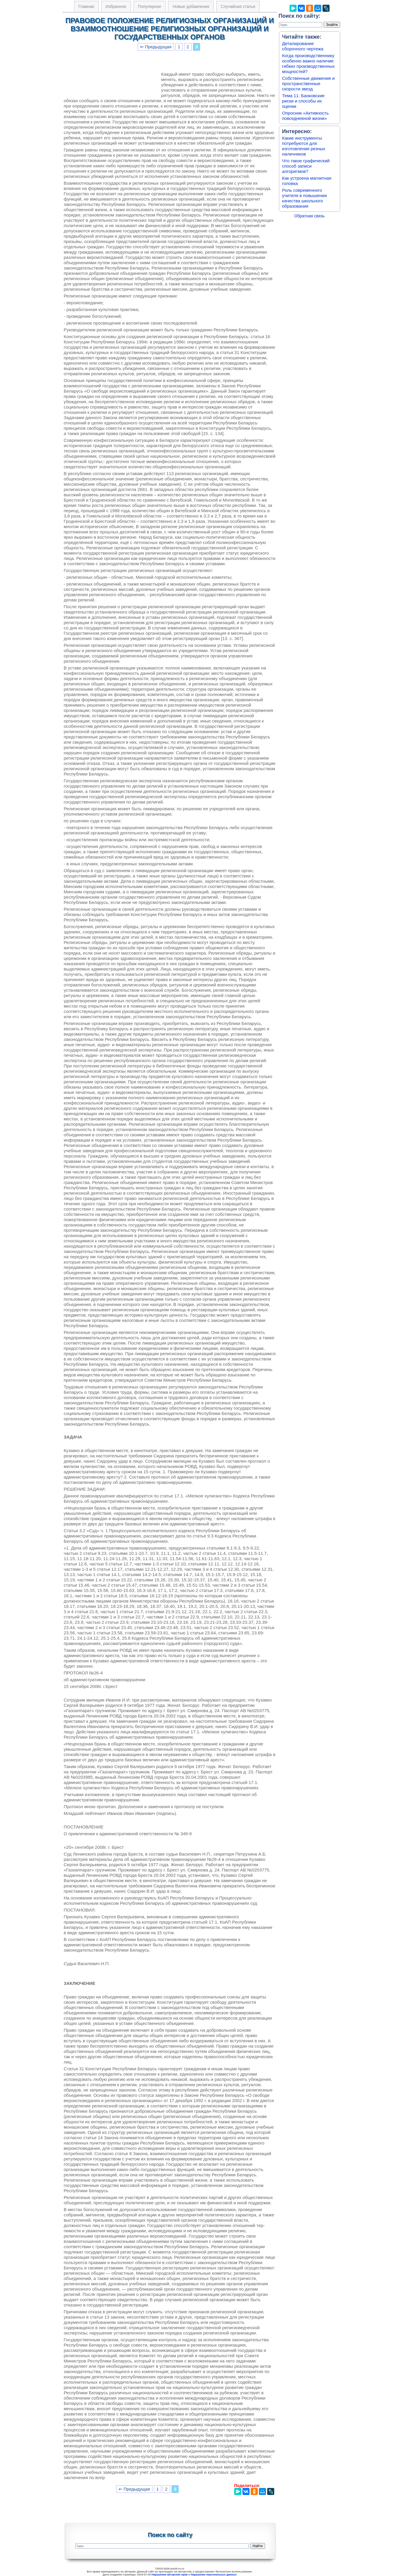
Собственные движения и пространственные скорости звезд (308, 83)
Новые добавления (190, 6)
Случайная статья (238, 6)
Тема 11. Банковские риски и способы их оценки (303, 101)
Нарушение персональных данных (214, 2574)
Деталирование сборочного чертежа (302, 46)
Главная (86, 6)
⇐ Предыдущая (156, 46)
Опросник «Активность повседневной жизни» (305, 115)
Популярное (149, 6)
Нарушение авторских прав (170, 2574)
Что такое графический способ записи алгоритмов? (306, 166)
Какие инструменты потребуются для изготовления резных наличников (303, 145)
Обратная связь (309, 216)
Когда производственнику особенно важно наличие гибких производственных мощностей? (308, 63)
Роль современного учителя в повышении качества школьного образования (304, 198)
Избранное (116, 6)
